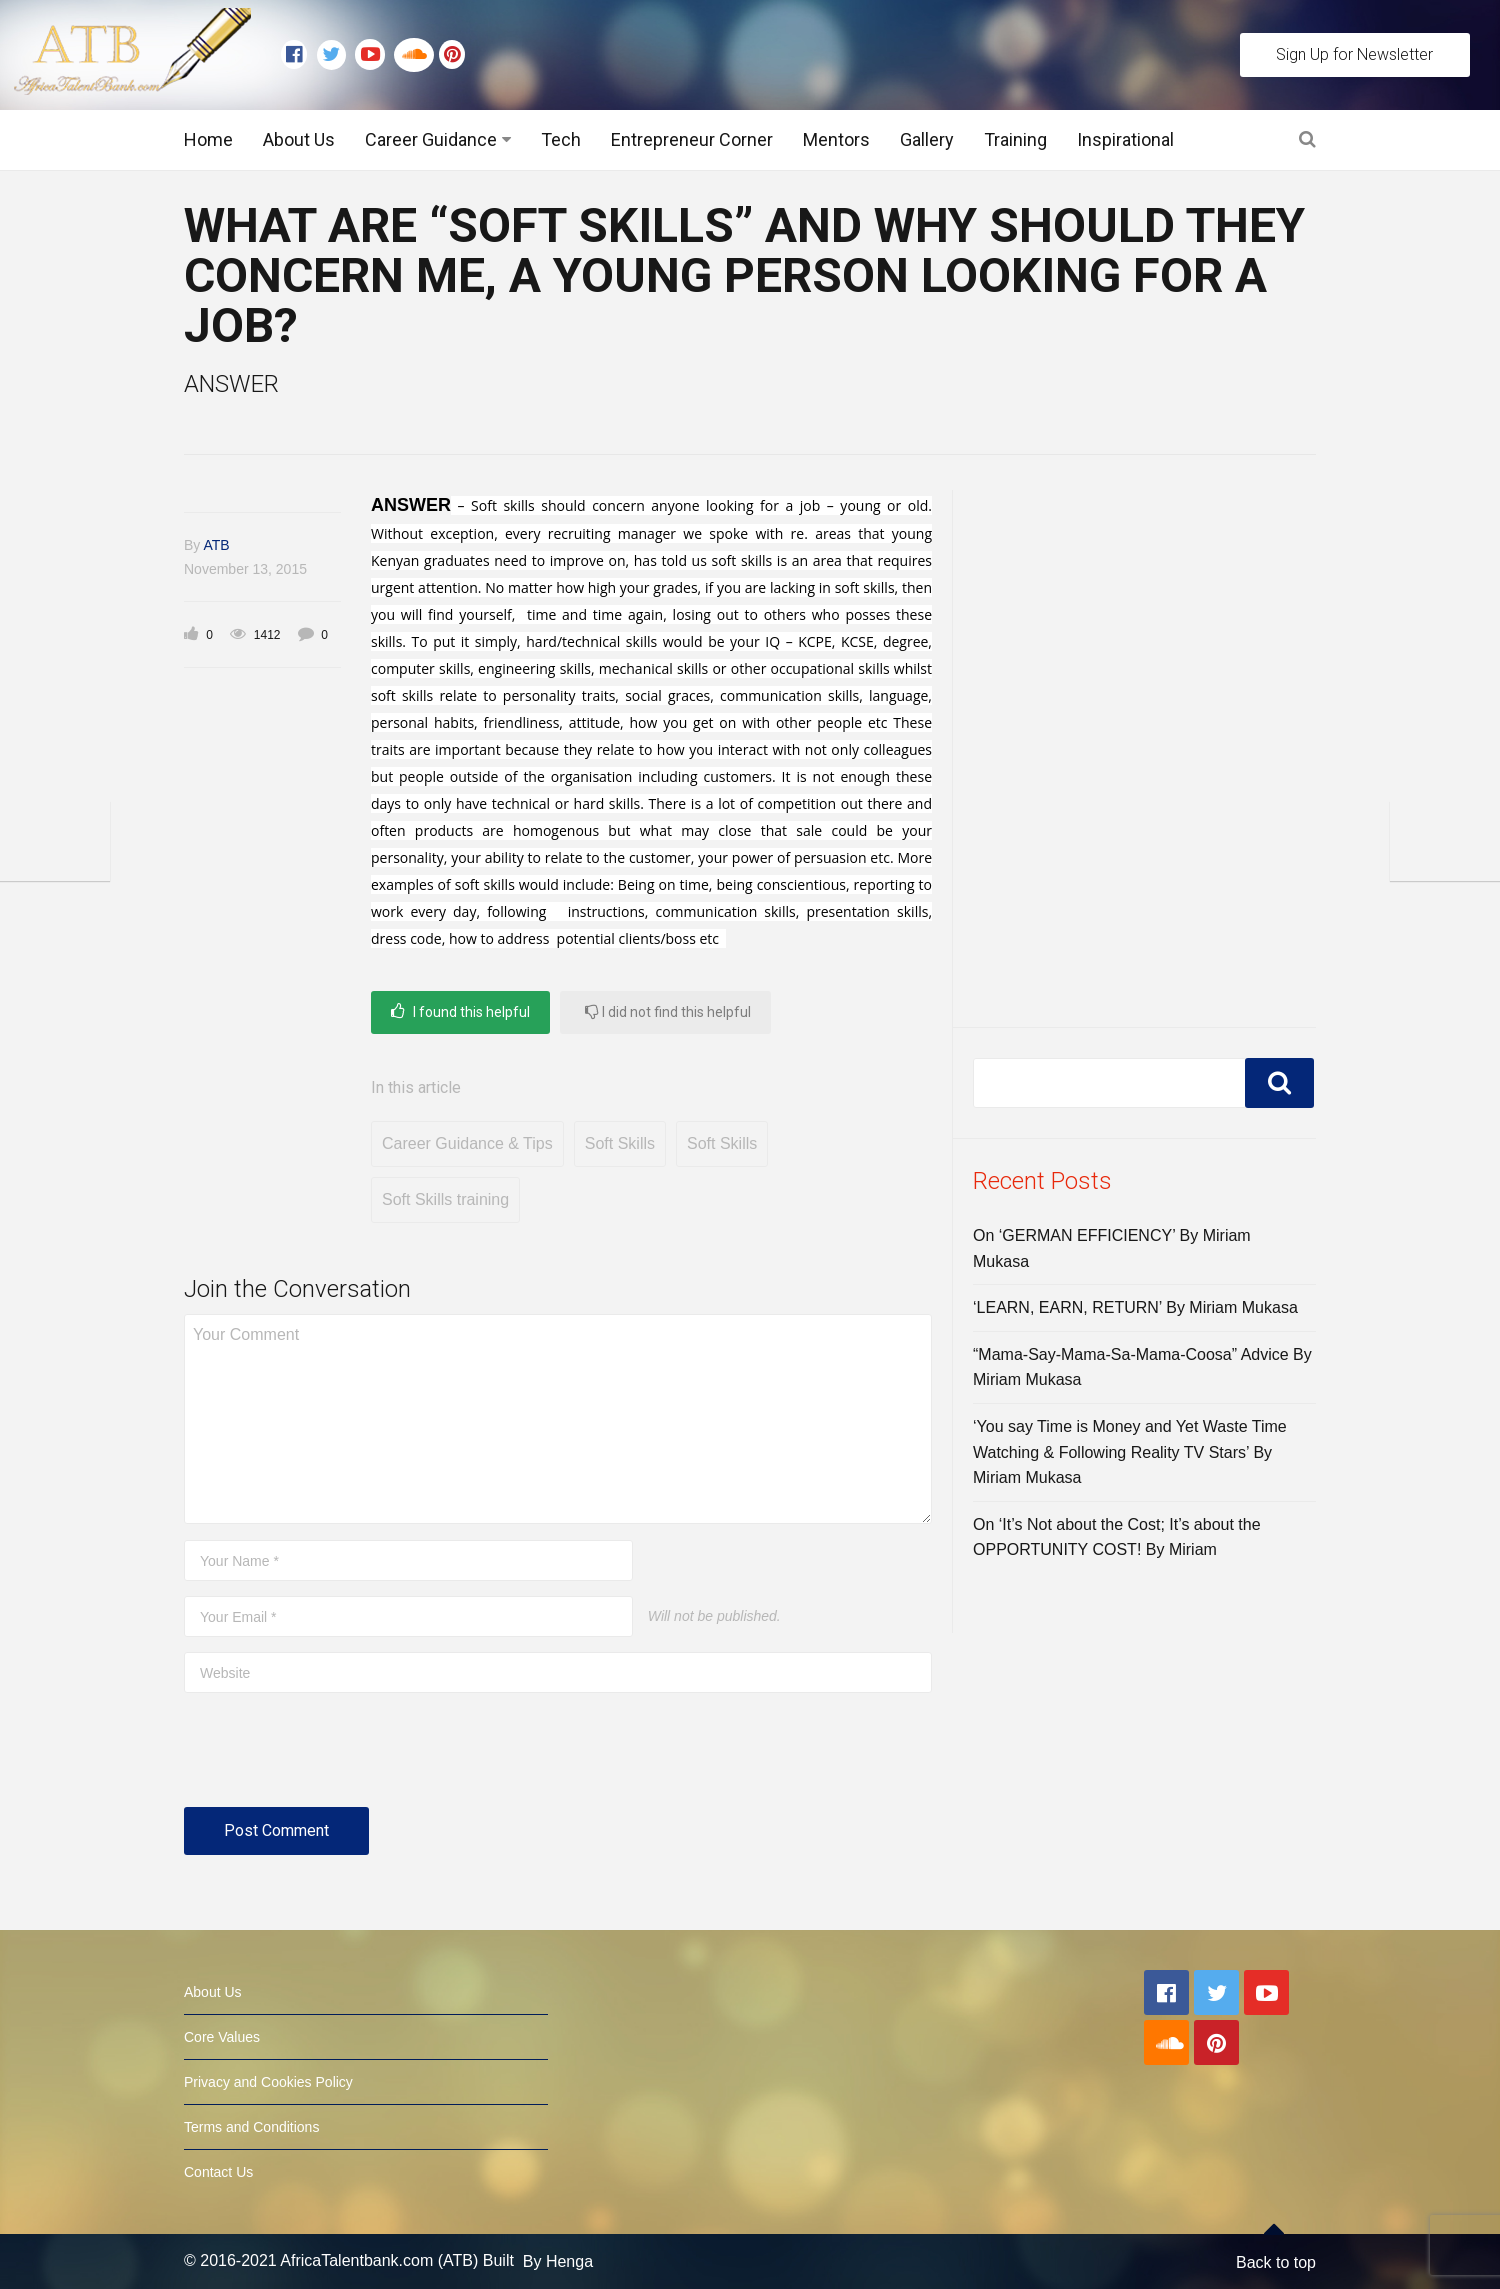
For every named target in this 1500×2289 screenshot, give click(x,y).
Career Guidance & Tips (467, 1143)
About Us (299, 139)
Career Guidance (431, 139)
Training (1015, 139)
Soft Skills (620, 1143)
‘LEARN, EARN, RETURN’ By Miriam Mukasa (1135, 1307)
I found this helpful (460, 1011)
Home (208, 139)
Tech (561, 139)
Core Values (222, 2037)
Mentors (836, 139)
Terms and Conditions (251, 2127)
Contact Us (218, 2172)
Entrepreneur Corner (692, 139)
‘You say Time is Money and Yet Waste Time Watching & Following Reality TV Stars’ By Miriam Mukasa (1130, 1452)
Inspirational (1125, 139)
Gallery (927, 139)
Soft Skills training (445, 1199)
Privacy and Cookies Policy (268, 2082)
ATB (216, 545)
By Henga (558, 2261)
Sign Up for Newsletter (1354, 54)
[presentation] (336, 1758)
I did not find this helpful (668, 1011)
